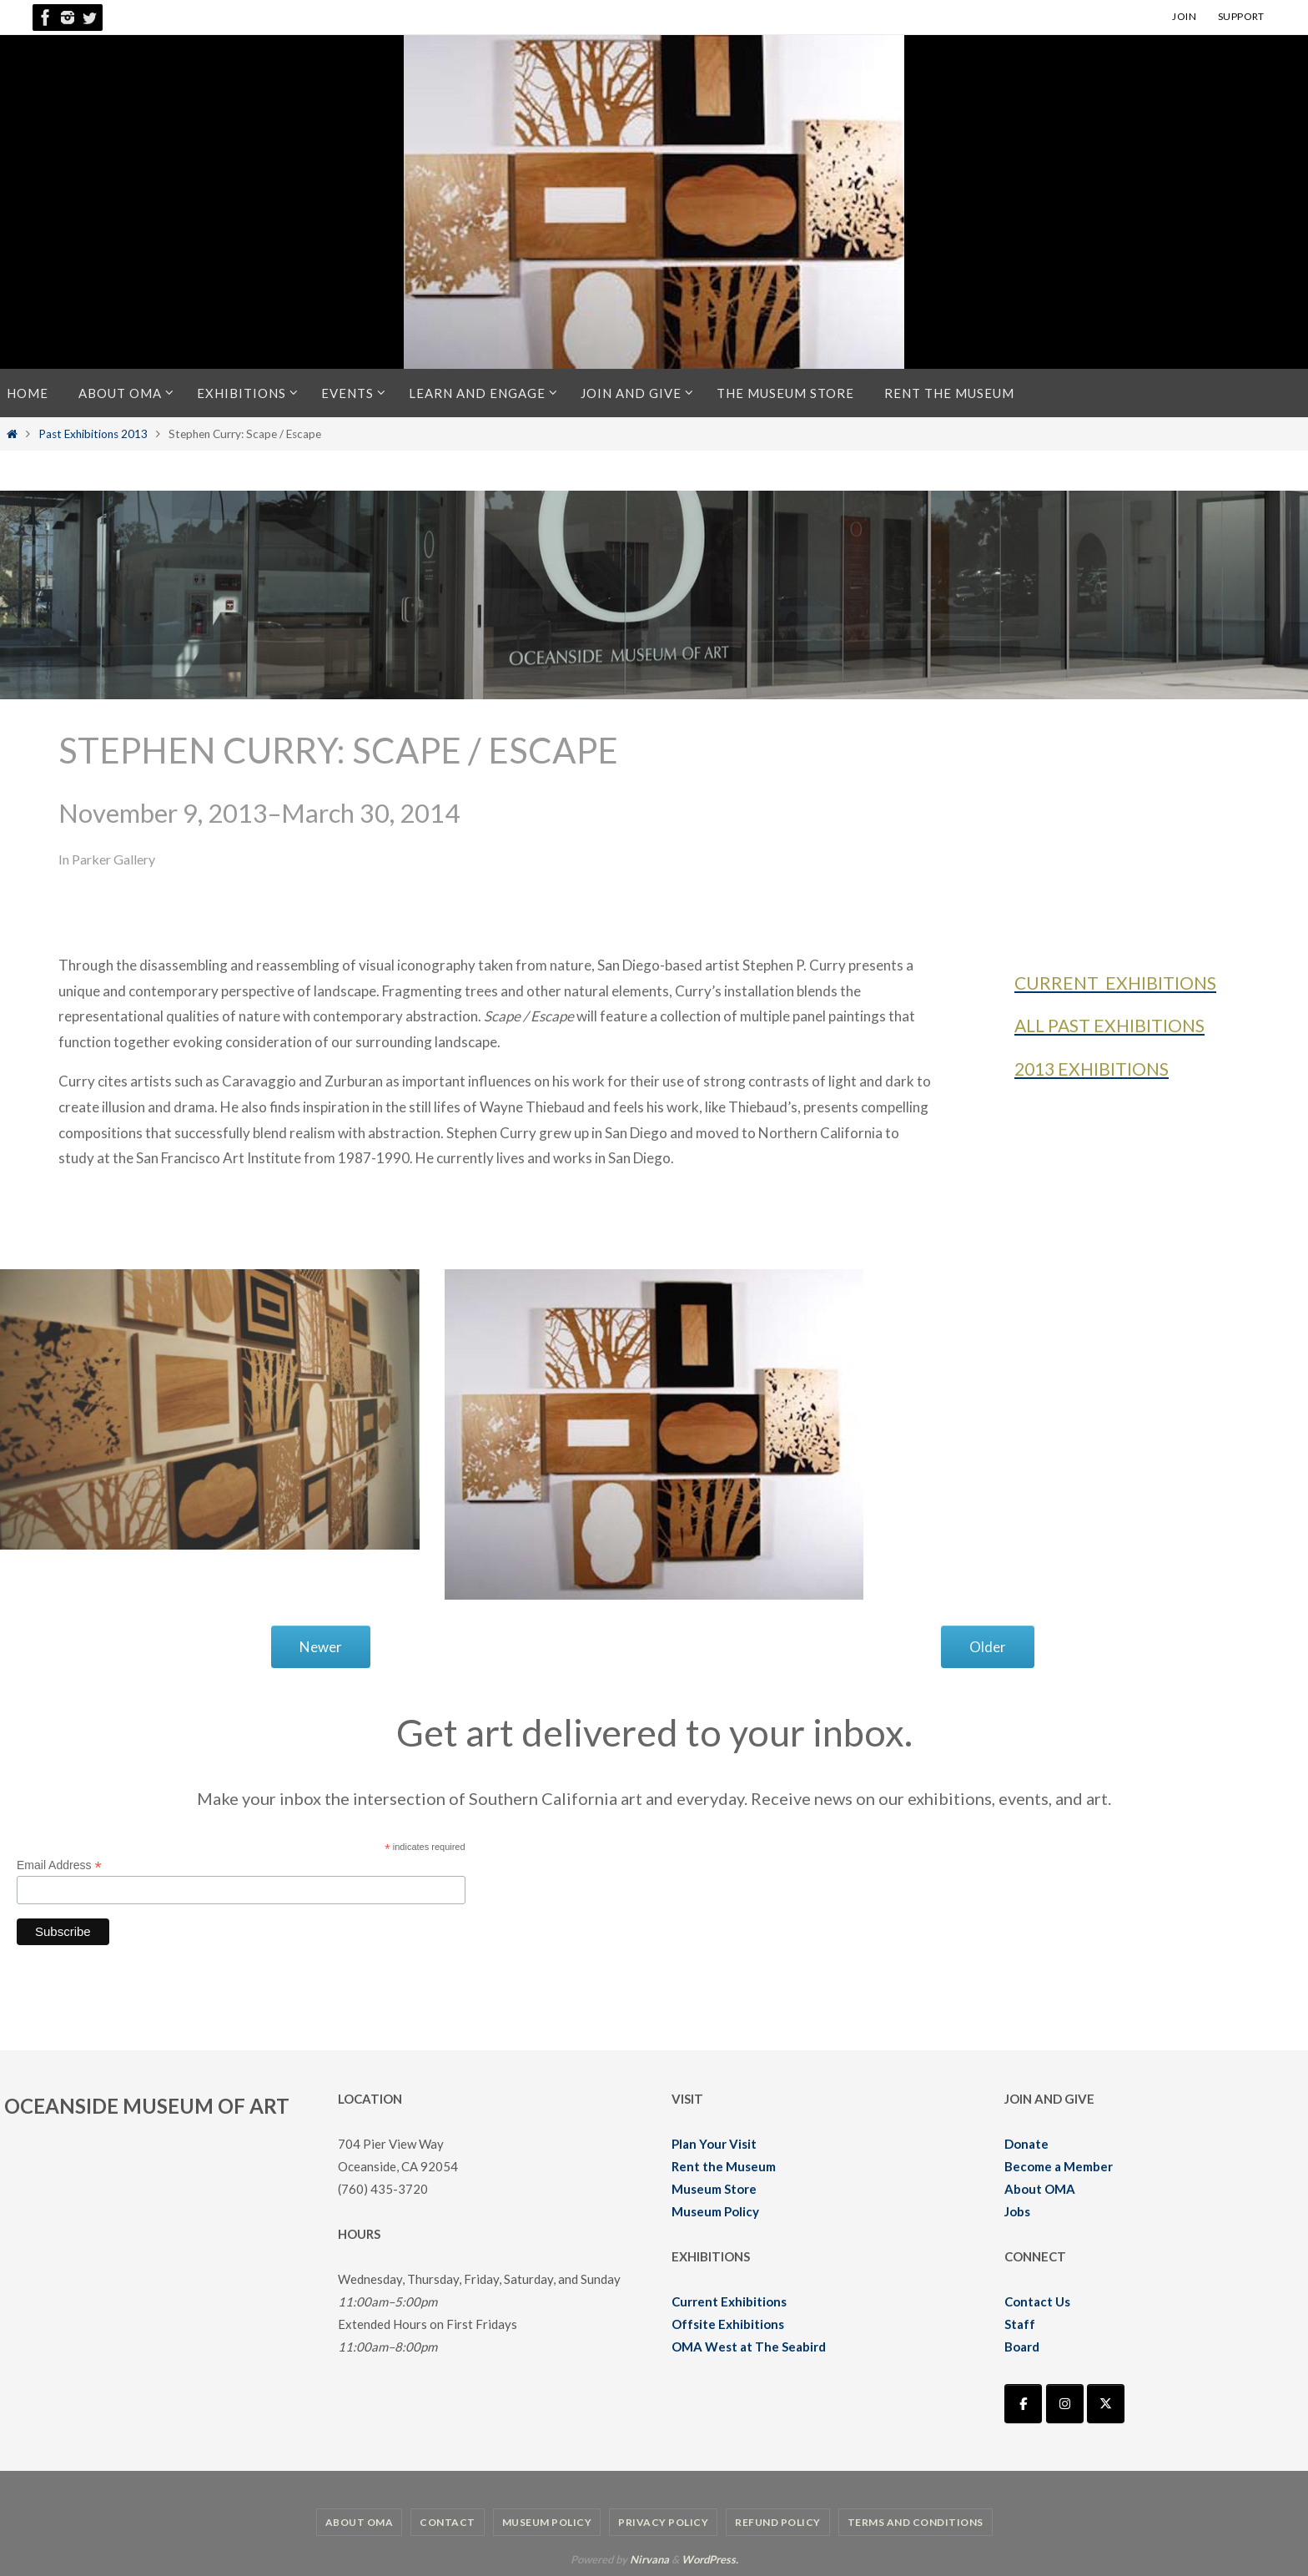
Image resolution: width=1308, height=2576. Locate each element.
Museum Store (714, 2188)
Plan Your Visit (714, 2143)
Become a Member (1058, 2166)
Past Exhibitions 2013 (93, 434)
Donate (1026, 2143)
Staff (1019, 2324)
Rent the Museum (724, 2166)
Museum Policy (715, 2211)
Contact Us (1037, 2301)
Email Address (59, 1865)
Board (1021, 2346)
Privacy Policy (663, 2522)
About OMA (1039, 2188)
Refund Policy (778, 2522)
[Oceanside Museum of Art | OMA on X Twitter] (1105, 2403)
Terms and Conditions (916, 2522)
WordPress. (710, 2559)
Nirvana (649, 2559)
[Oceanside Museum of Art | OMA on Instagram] (1065, 2403)
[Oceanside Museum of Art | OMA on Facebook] (1023, 2403)
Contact (447, 2522)
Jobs (1017, 2211)
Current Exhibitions (729, 2301)
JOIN (1184, 16)
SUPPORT (1241, 16)
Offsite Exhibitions (728, 2324)
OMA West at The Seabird (749, 2346)
